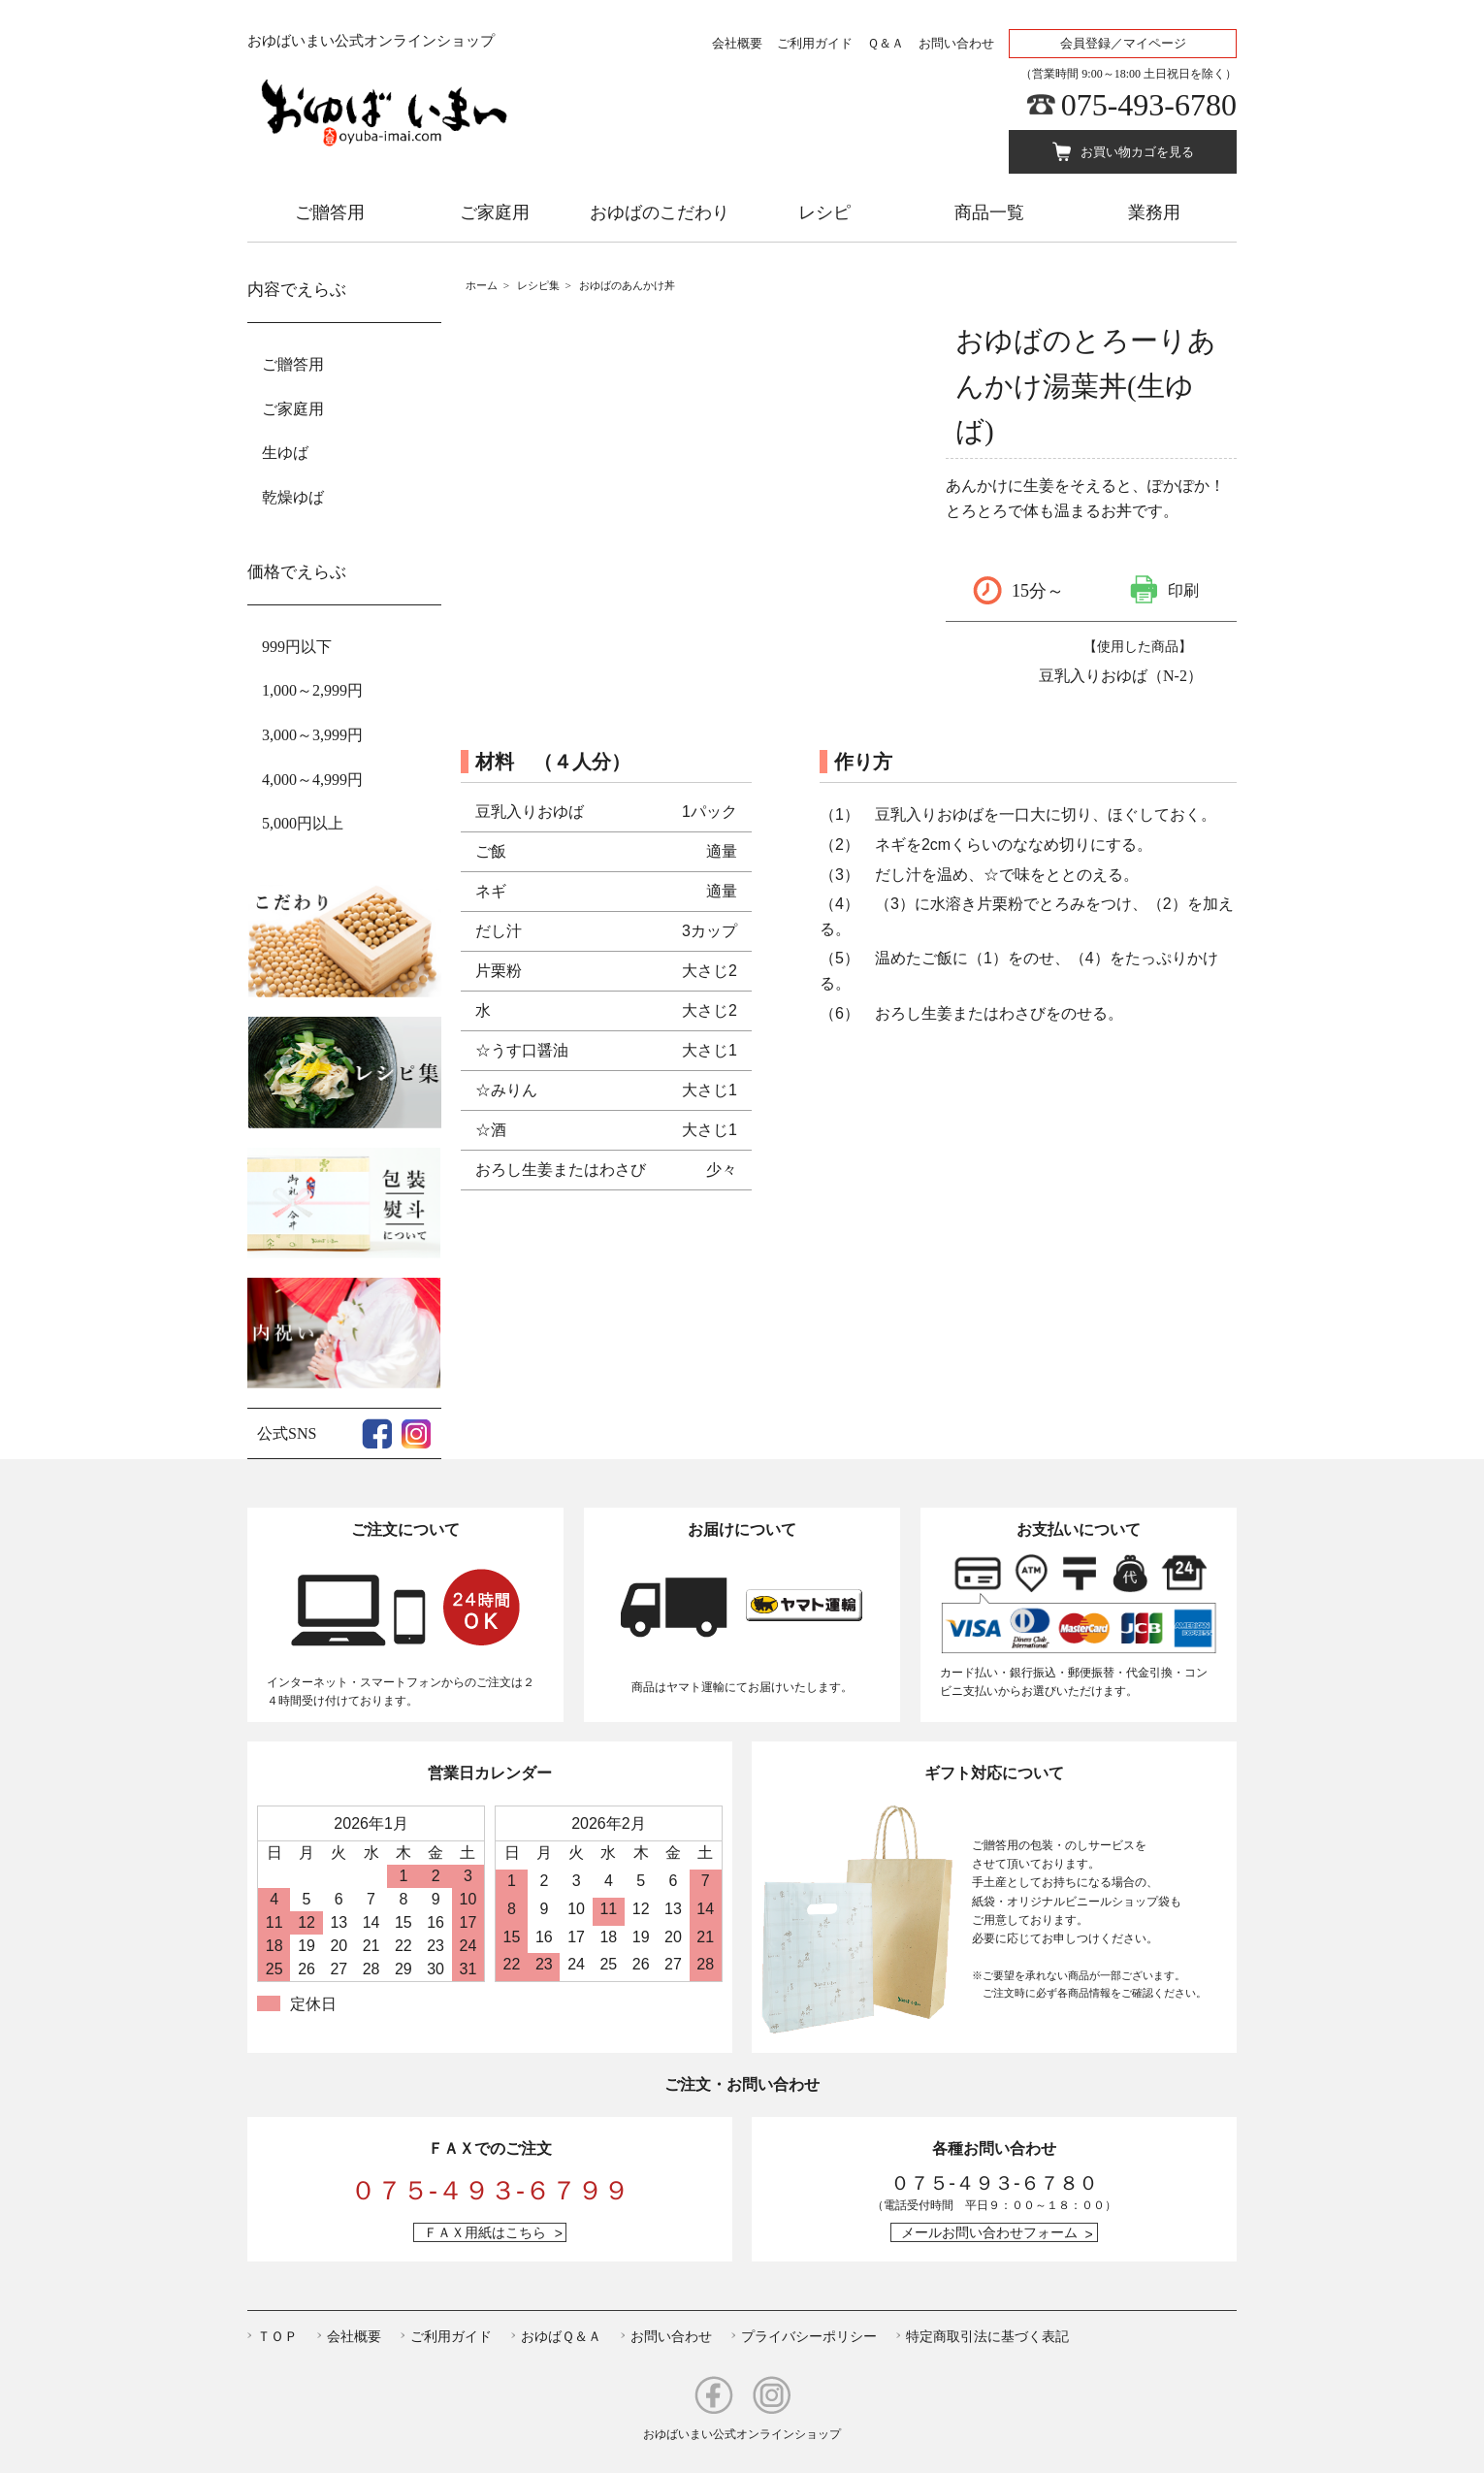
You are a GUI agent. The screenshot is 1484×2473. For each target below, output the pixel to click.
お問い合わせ (956, 43)
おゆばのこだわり (659, 212)
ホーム (482, 285)
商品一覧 (989, 212)
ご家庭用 (495, 212)
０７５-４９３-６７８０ (993, 2183)
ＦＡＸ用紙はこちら (485, 2232)
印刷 (1183, 589)
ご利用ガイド (815, 43)
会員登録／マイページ (1123, 43)
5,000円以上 (302, 823)
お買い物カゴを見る (1137, 152)
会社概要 (737, 43)
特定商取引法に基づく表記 (987, 2336)
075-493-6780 (1149, 104)
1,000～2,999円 (312, 690)
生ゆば (285, 452)
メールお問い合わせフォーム (989, 2232)
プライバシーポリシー (809, 2336)
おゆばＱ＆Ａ (561, 2336)
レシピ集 (538, 285)
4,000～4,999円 (312, 779)
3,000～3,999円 (312, 735)
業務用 (1154, 212)
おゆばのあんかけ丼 (627, 285)
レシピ (824, 212)
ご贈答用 (330, 212)
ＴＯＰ (277, 2336)
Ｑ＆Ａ (885, 43)
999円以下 (297, 646)
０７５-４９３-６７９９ (489, 2190)
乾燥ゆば (293, 497)
